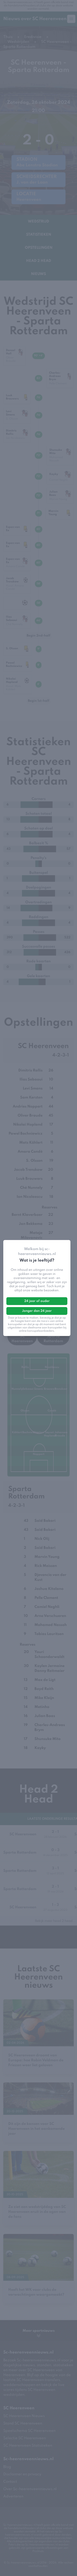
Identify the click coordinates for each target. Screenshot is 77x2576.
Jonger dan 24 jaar (37, 1311)
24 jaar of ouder (37, 1301)
